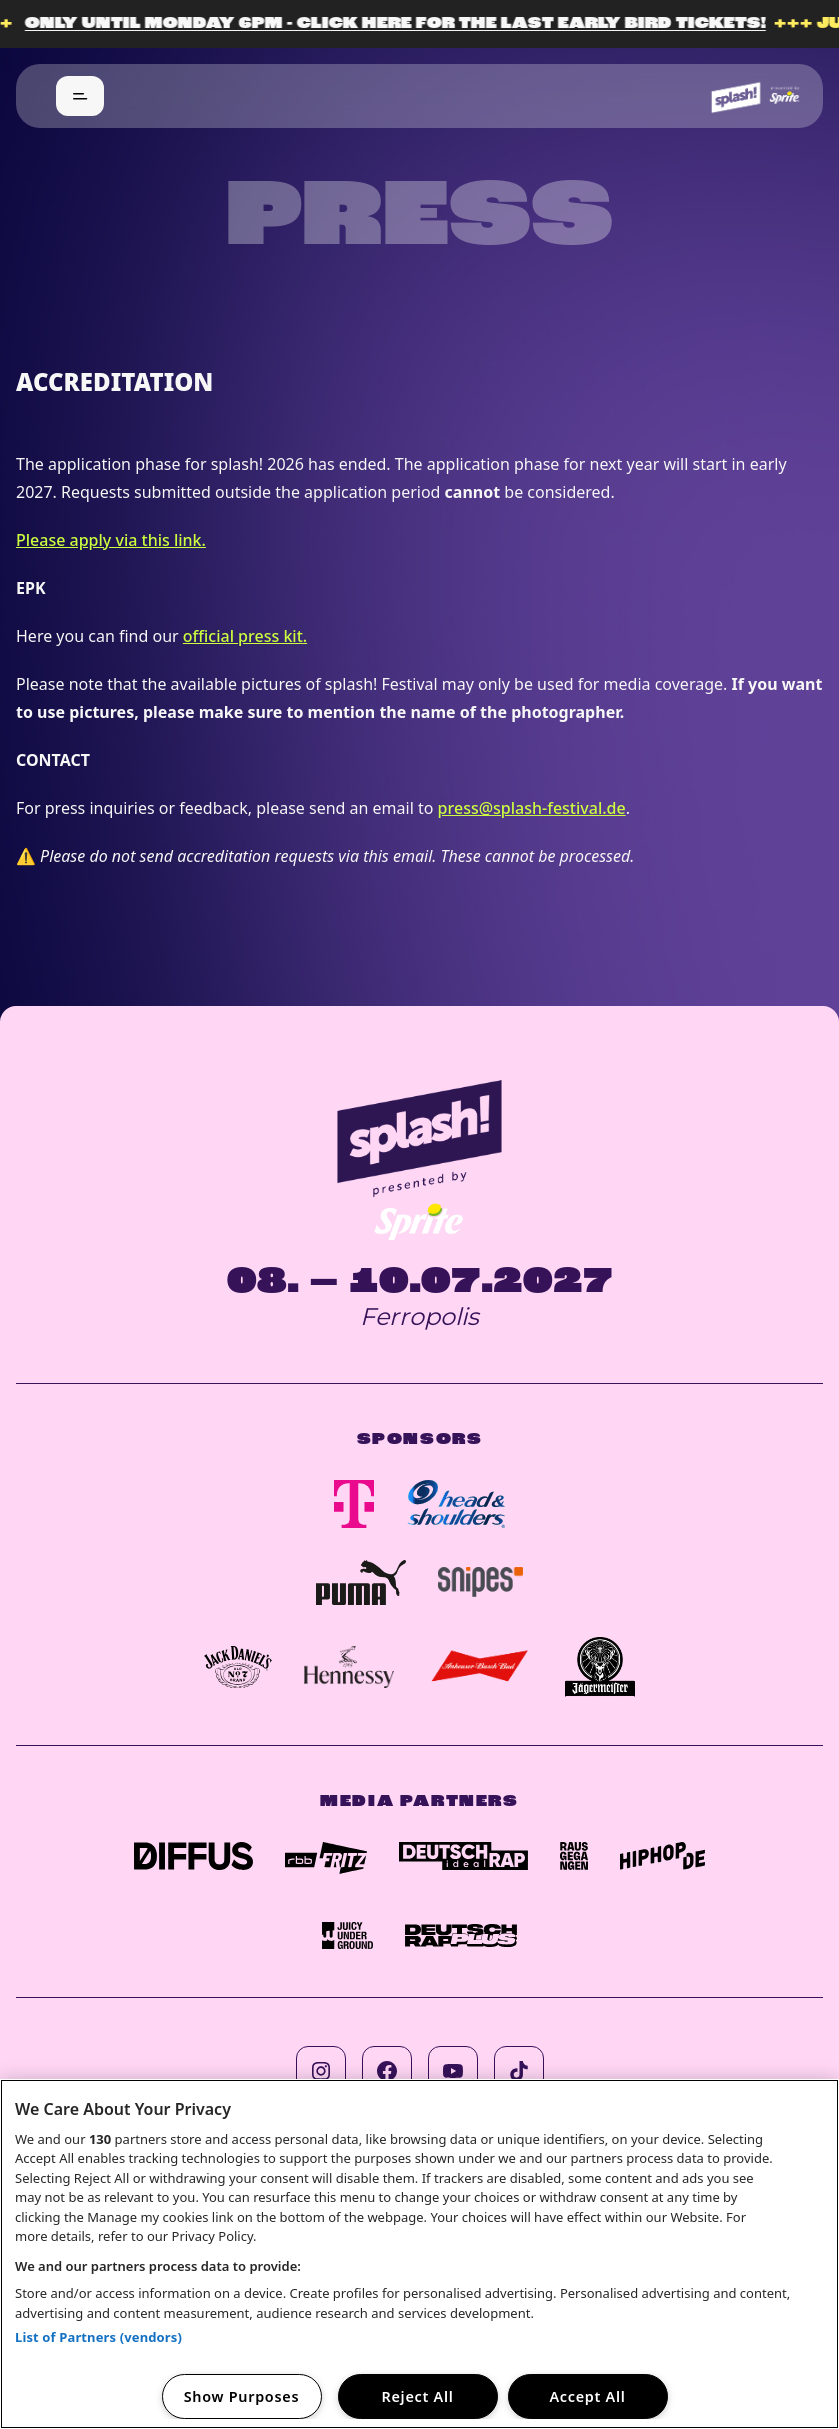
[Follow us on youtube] (453, 2071)
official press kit (243, 636)
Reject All (418, 2396)
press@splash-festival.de (532, 808)
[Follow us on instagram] (321, 2071)
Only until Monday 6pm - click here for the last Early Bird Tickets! (406, 24)
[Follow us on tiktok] (519, 2071)
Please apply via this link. (111, 540)
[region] (419, 2254)
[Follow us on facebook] (387, 2071)
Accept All (587, 2396)
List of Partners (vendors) (98, 2337)
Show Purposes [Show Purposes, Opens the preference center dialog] (242, 2396)
